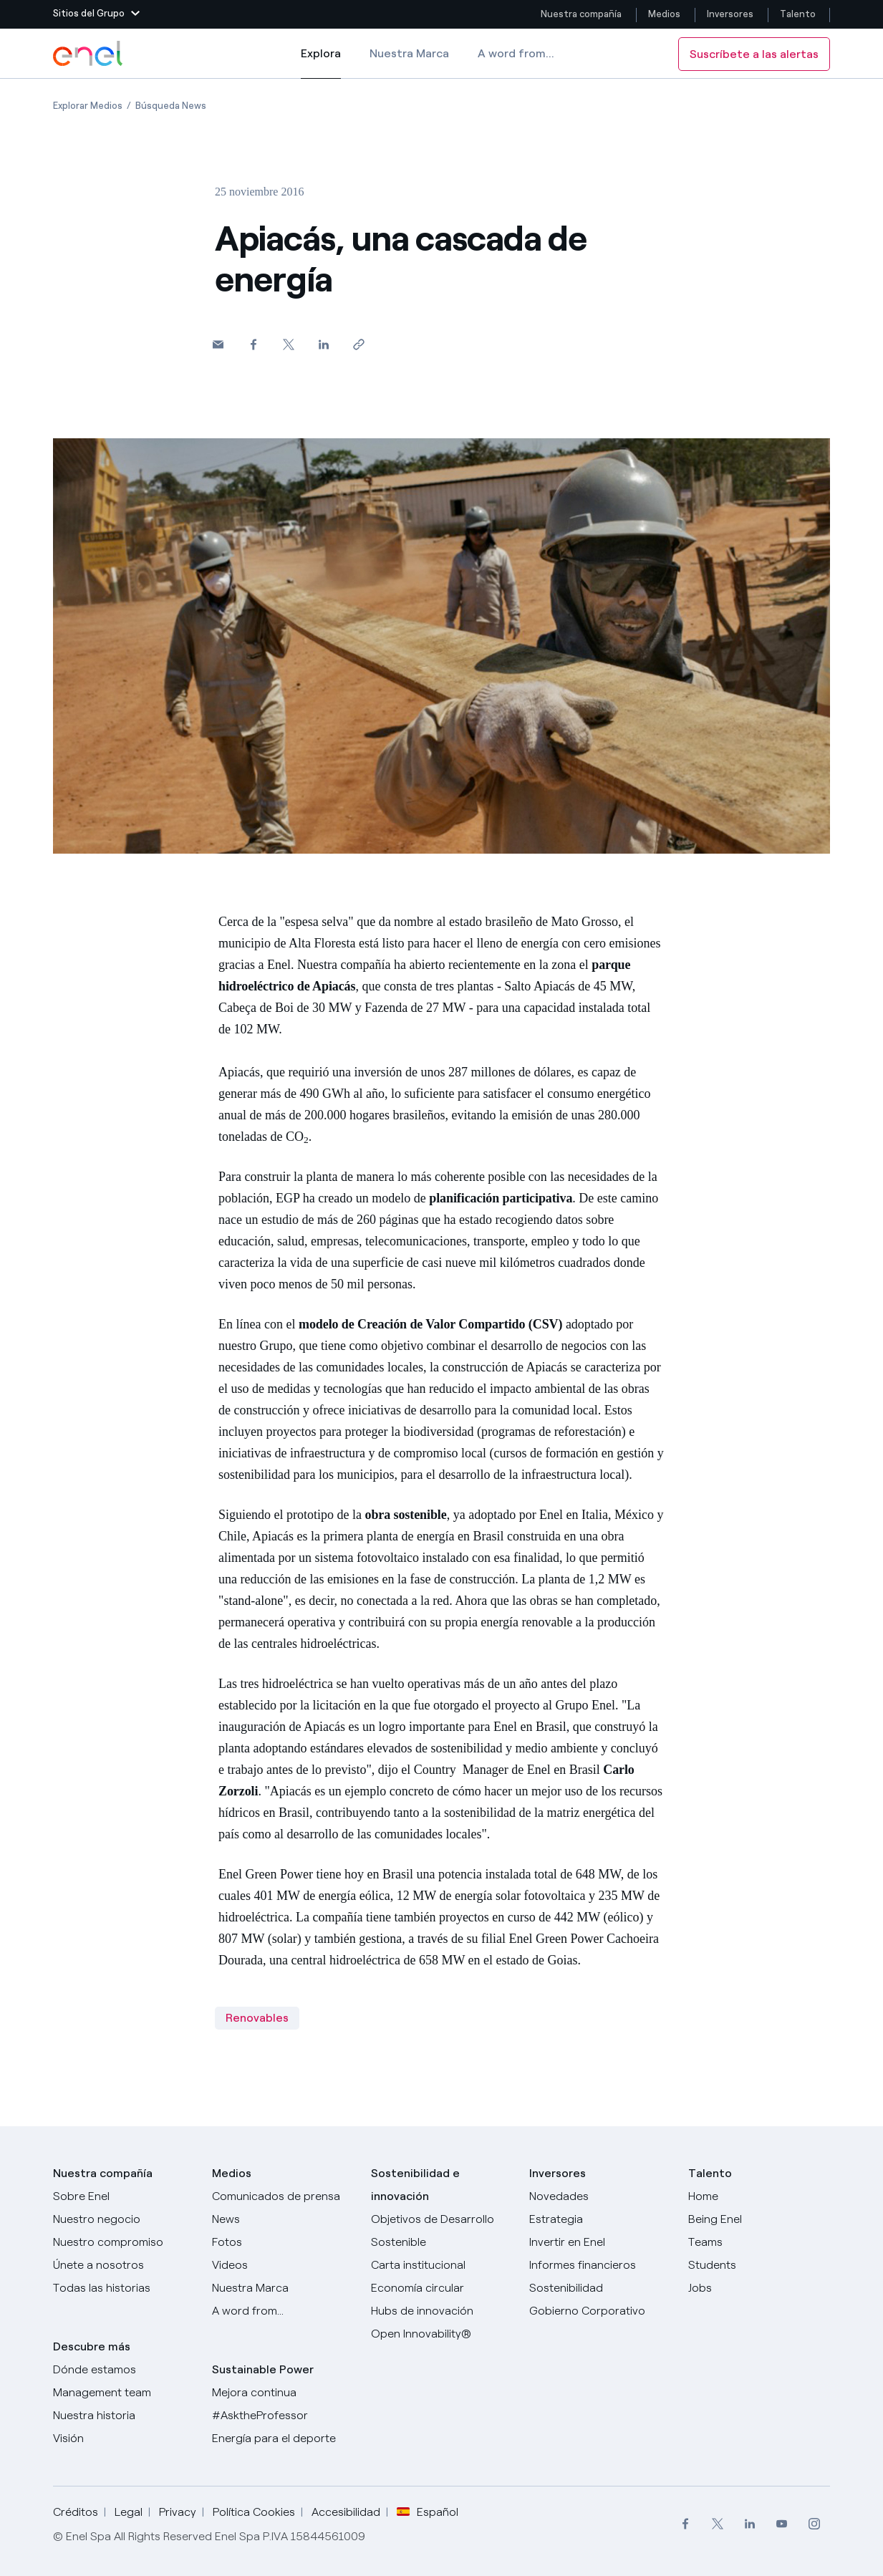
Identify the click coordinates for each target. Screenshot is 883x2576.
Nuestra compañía (581, 14)
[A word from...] (283, 2311)
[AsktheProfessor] (283, 2415)
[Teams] (759, 2242)
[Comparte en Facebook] (253, 344)
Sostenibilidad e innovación (415, 2184)
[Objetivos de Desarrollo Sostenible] (442, 2231)
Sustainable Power (263, 2369)
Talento (799, 14)
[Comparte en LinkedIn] (323, 344)
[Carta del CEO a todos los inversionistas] (283, 2219)
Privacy (177, 2512)
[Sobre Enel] (124, 2196)
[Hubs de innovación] (442, 2311)
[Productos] (124, 2219)
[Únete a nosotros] (124, 2265)
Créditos (75, 2512)
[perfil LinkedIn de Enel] (749, 2524)
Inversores (730, 14)
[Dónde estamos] (124, 2369)
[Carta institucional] (442, 2265)
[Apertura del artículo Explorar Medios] (87, 105)
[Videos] (283, 2265)
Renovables (257, 2018)
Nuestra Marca (409, 53)
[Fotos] (283, 2242)
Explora (321, 63)
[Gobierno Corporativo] (600, 2311)
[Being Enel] (759, 2219)
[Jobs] (759, 2288)
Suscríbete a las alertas (754, 54)
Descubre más (91, 2346)
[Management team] (124, 2392)
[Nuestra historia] (124, 2415)
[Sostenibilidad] (600, 2288)
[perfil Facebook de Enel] (685, 2524)
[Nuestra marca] (283, 2288)
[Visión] (124, 2438)
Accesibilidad (346, 2512)
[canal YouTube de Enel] (782, 2524)
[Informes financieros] (600, 2265)
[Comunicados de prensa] (283, 2196)
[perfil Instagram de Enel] (814, 2524)
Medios (664, 14)
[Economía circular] (442, 2288)
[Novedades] (600, 2196)
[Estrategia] (600, 2219)
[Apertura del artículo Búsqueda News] (170, 105)
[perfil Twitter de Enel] (717, 2524)
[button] (96, 14)
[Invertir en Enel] (600, 2242)
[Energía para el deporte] (283, 2438)
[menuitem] (685, 2524)
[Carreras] (759, 2196)
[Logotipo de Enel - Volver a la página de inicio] (89, 54)
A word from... (516, 53)
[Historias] (124, 2288)
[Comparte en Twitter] (288, 344)
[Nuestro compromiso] (124, 2242)
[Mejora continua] (283, 2392)
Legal (129, 2512)
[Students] (759, 2265)
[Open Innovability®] (442, 2333)
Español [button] (427, 2512)
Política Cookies (254, 2512)
